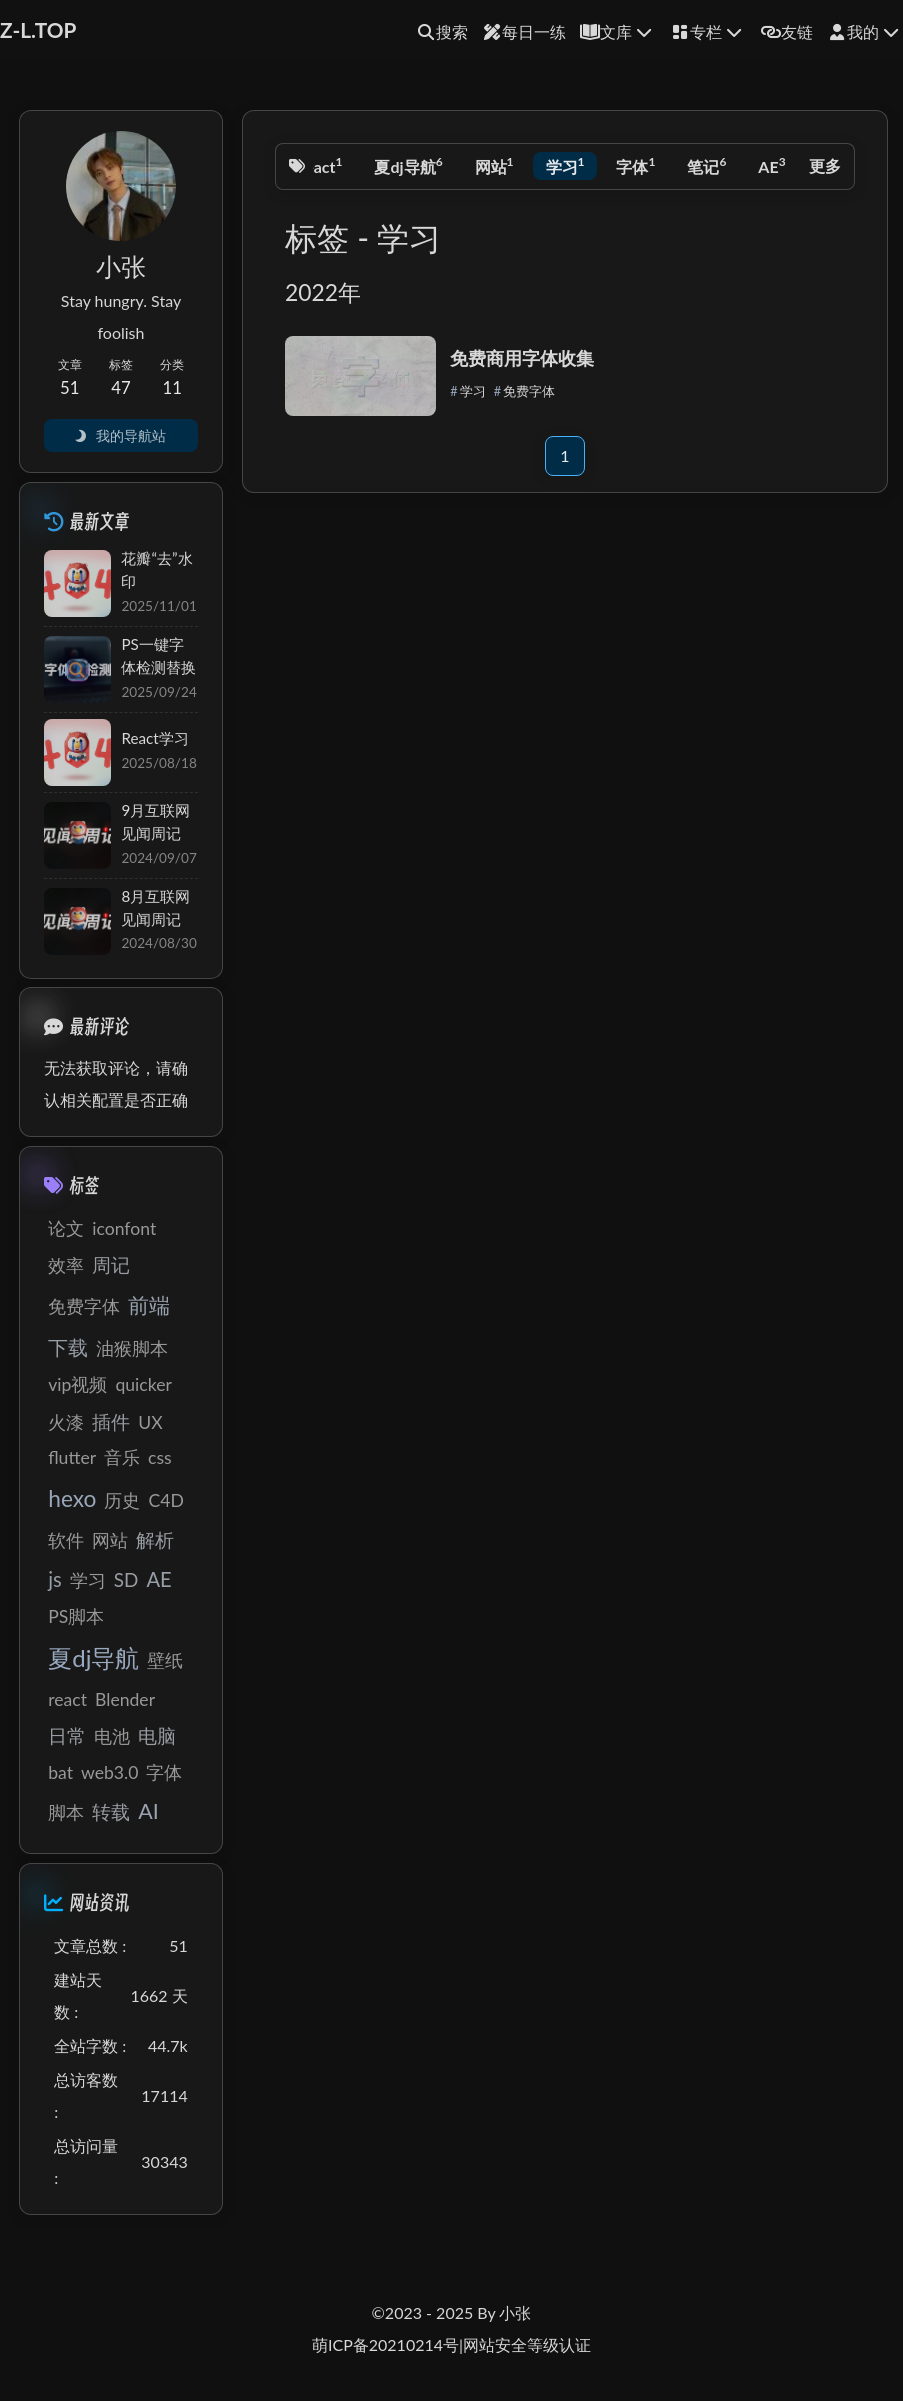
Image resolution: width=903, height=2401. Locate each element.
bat (60, 1772)
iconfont (124, 1228)
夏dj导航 (408, 164)
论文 (66, 1228)
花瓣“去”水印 (156, 569)
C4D (165, 1500)
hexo (72, 1498)
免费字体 (529, 391)
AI (148, 1811)
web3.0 (109, 1772)
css (160, 1457)
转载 (111, 1811)
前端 (149, 1305)
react (320, 164)
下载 (68, 1347)
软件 (66, 1540)
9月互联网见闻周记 (155, 821)
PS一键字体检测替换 (158, 655)
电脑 (157, 1735)
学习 (565, 164)
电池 (112, 1736)
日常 (67, 1735)
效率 (66, 1265)
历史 (122, 1500)
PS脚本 (76, 1616)
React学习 (154, 738)
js (55, 1579)
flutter (72, 1457)
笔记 (706, 164)
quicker (143, 1384)
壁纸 (165, 1660)
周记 (111, 1264)
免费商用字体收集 (522, 358)
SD (126, 1579)
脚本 (66, 1812)
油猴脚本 (132, 1348)
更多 (825, 165)
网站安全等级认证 (527, 2344)
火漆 (66, 1422)
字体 (635, 164)
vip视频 (77, 1384)
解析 (155, 1539)
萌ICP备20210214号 (385, 2344)
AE (771, 164)
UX (150, 1422)
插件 (111, 1421)
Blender (125, 1699)
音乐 (122, 1457)
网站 (494, 164)
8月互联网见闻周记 (155, 907)
